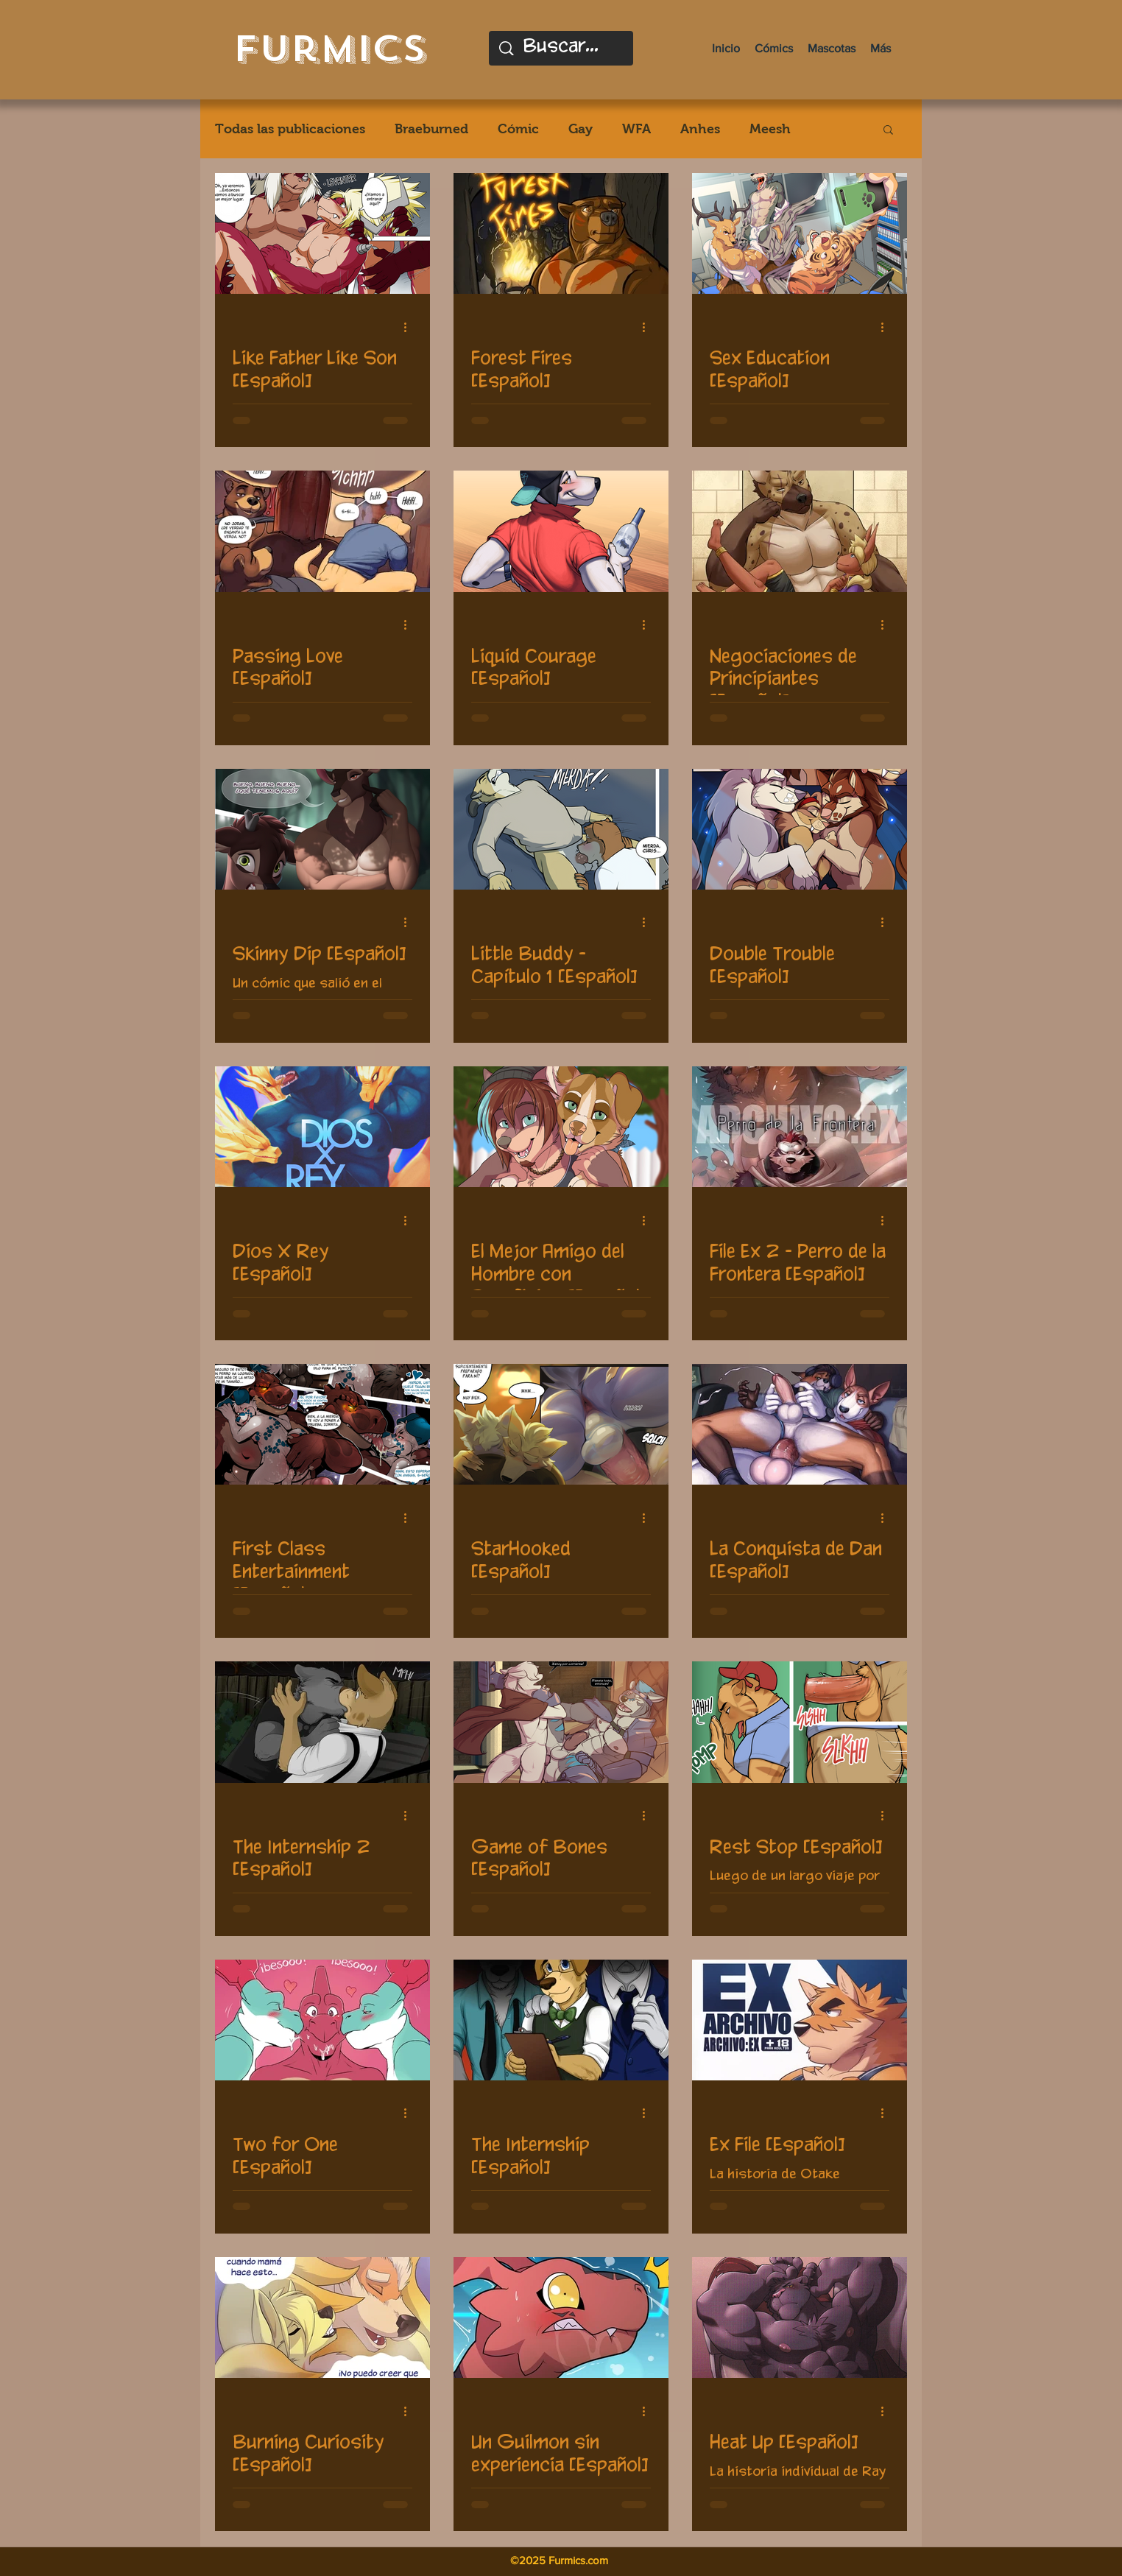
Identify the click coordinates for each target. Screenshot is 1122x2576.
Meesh (770, 129)
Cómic (518, 129)
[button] (888, 130)
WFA (636, 129)
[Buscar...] (562, 48)
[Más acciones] (410, 327)
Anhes (700, 129)
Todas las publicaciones (290, 129)
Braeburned (431, 129)
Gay (580, 129)
